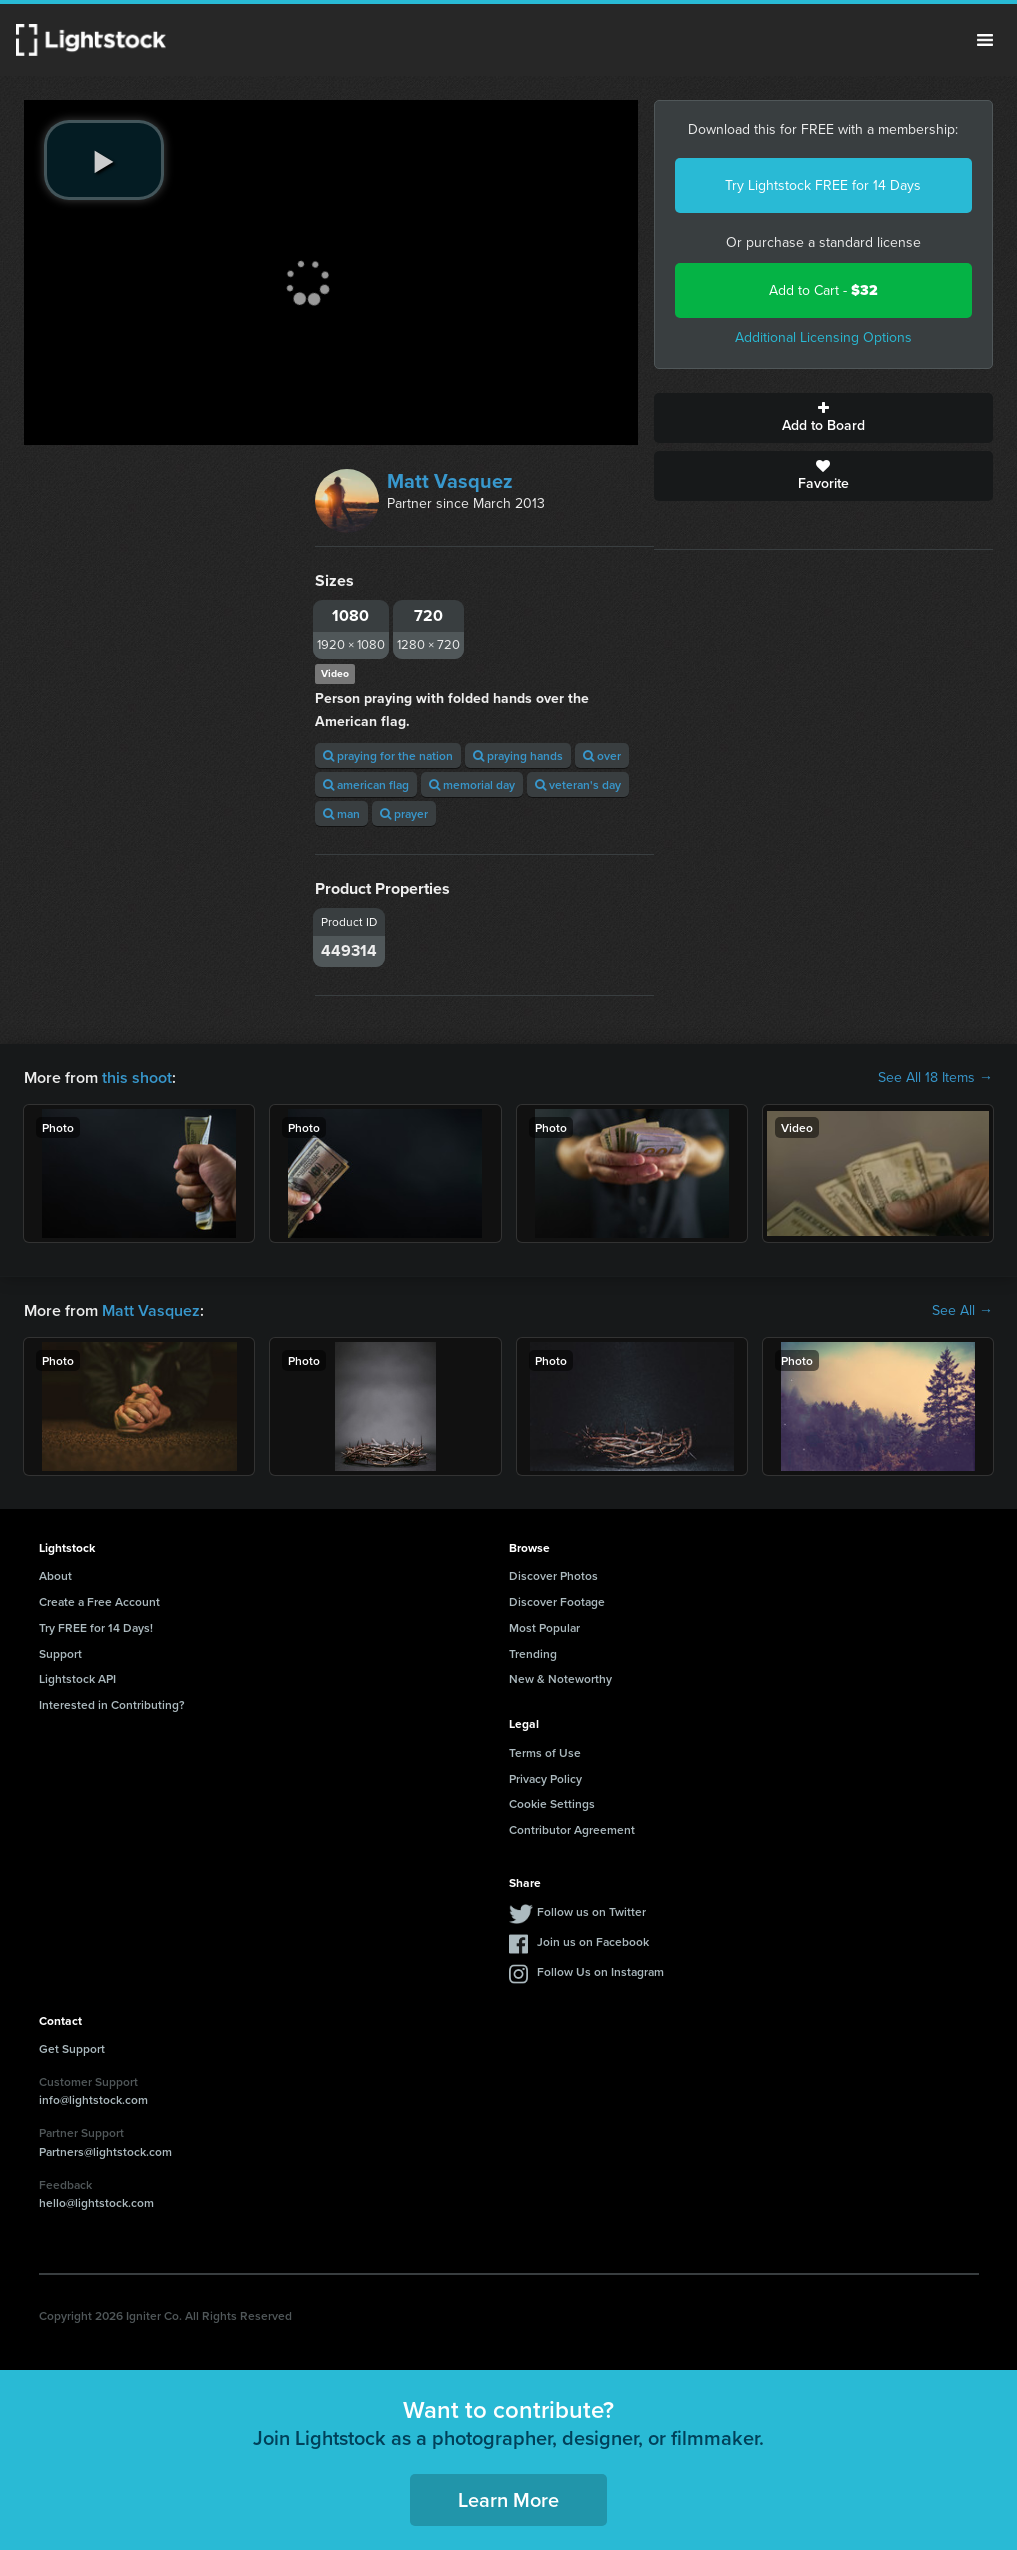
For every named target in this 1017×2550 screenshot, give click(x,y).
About (55, 1575)
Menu (985, 40)
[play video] (104, 160)
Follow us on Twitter (591, 1911)
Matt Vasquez (450, 481)
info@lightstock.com (93, 2099)
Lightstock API (77, 1678)
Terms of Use (545, 1752)
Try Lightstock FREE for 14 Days (823, 185)
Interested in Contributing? (112, 1704)
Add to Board (823, 418)
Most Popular (544, 1627)
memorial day (472, 784)
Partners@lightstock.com (105, 2151)
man (341, 813)
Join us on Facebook (593, 1941)
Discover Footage (557, 1601)
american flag (366, 784)
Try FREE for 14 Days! (96, 1627)
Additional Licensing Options (823, 337)
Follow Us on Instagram (600, 1971)
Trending (533, 1653)
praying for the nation (388, 755)
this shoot (137, 1077)
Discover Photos (553, 1575)
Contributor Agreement (572, 1829)
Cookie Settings (552, 1803)
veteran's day (578, 784)
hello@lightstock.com (96, 2202)
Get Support (72, 2048)
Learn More (508, 2499)
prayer (404, 813)
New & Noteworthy (560, 1678)
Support (60, 1653)
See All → (962, 1311)
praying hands (518, 755)
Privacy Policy (545, 1778)
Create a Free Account (99, 1601)
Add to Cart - (823, 290)
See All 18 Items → (935, 1078)
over (602, 755)
